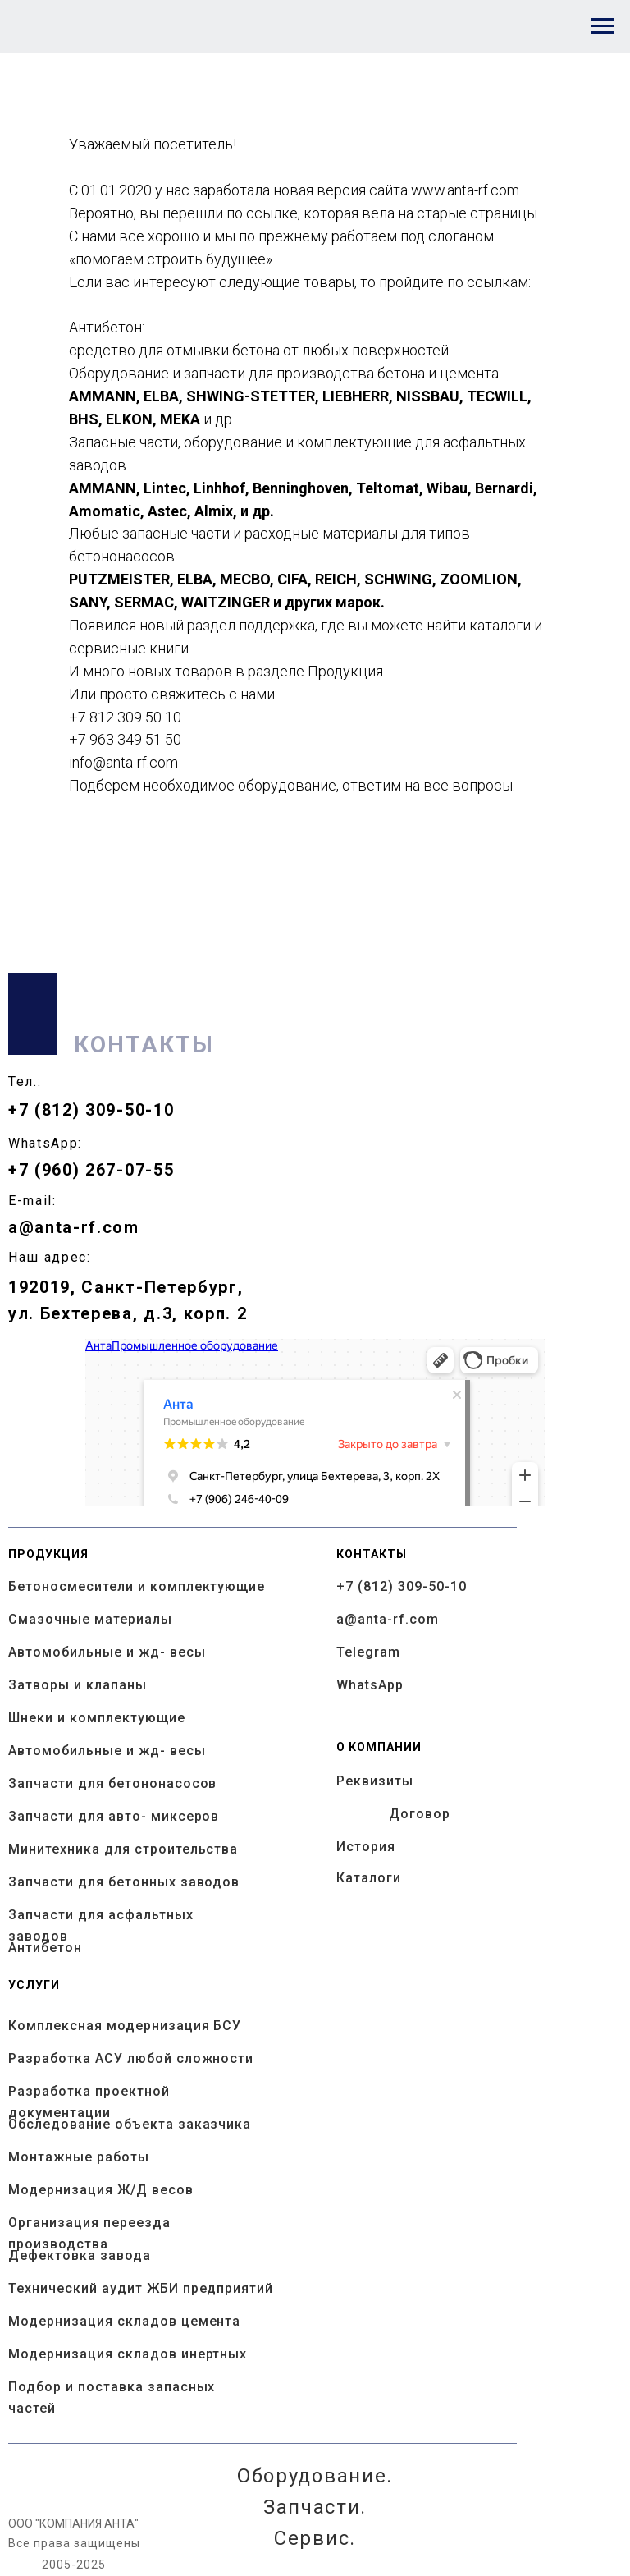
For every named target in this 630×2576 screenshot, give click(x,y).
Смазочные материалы (90, 1619)
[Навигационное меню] (602, 26)
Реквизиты (374, 1781)
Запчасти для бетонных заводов (124, 1882)
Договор (419, 1814)
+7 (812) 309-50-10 (91, 1110)
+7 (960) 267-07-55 (91, 1170)
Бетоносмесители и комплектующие (136, 1586)
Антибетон (45, 1947)
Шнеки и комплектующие (96, 1718)
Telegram (368, 1652)
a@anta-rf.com (73, 1227)
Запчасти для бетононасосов (112, 1783)
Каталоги (368, 1878)
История (365, 1846)
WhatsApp (370, 1685)
